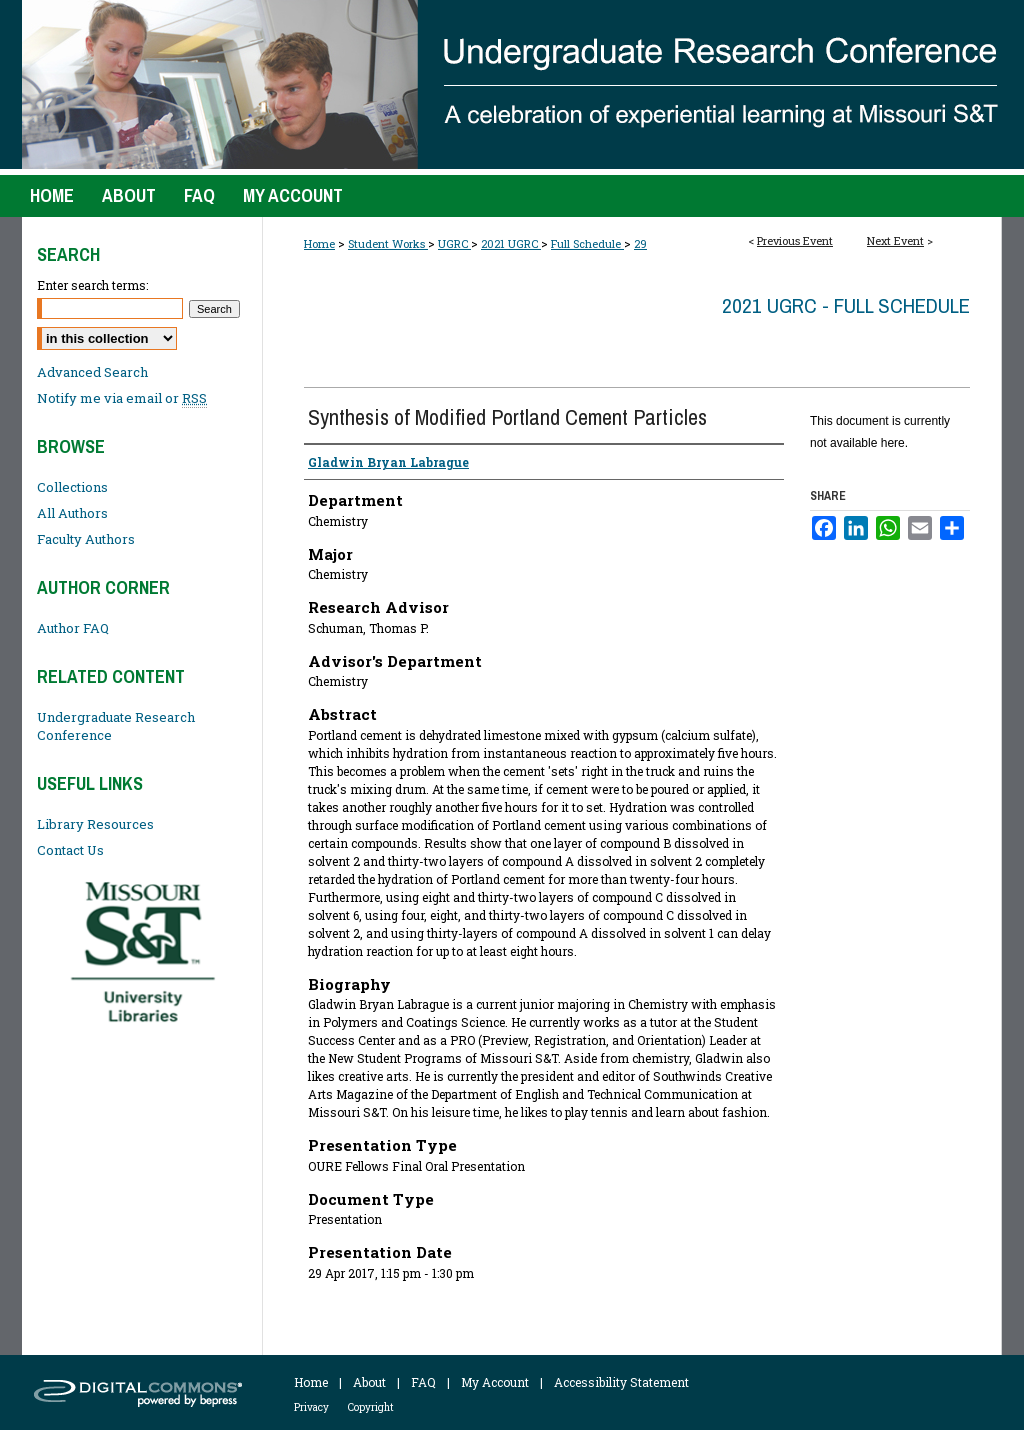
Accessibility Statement (621, 1382)
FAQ (423, 1382)
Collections (72, 487)
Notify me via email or (122, 398)
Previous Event (795, 240)
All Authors (72, 513)
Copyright (371, 1407)
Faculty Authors (86, 539)
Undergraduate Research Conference (116, 726)
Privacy (311, 1407)
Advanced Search (92, 372)
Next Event (895, 240)
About (369, 1382)
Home (319, 243)
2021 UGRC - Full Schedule (846, 305)
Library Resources (95, 824)
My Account (495, 1382)
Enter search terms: (92, 285)
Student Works (388, 243)
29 (640, 243)
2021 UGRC (511, 243)
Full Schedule (587, 243)
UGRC (454, 243)
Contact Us (70, 850)
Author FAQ (73, 628)
